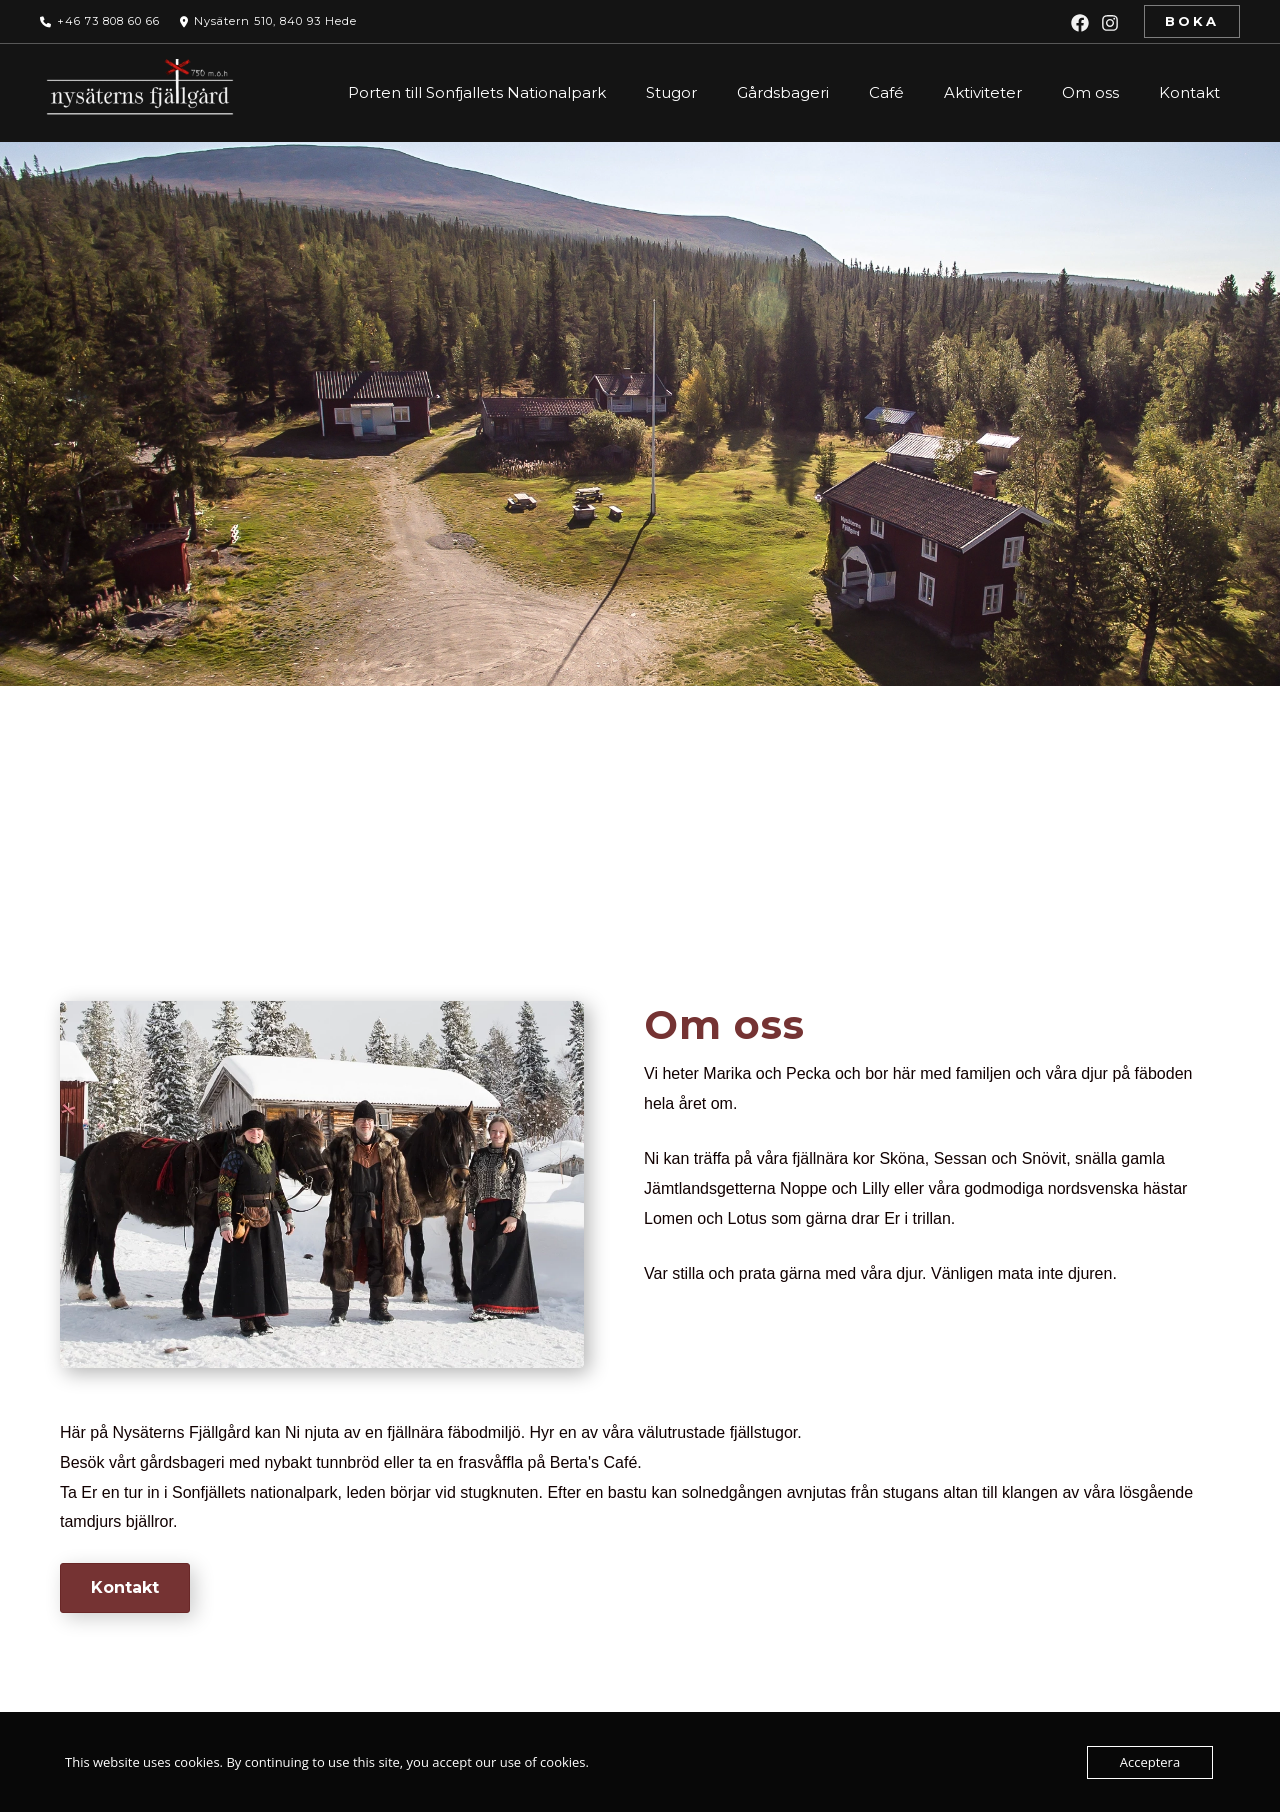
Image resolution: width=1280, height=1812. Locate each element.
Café (886, 92)
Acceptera (1150, 1762)
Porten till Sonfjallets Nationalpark (477, 92)
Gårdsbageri (783, 92)
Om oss (1090, 92)
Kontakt (1189, 92)
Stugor (671, 92)
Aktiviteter (983, 92)
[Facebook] (1080, 23)
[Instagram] (1110, 23)
